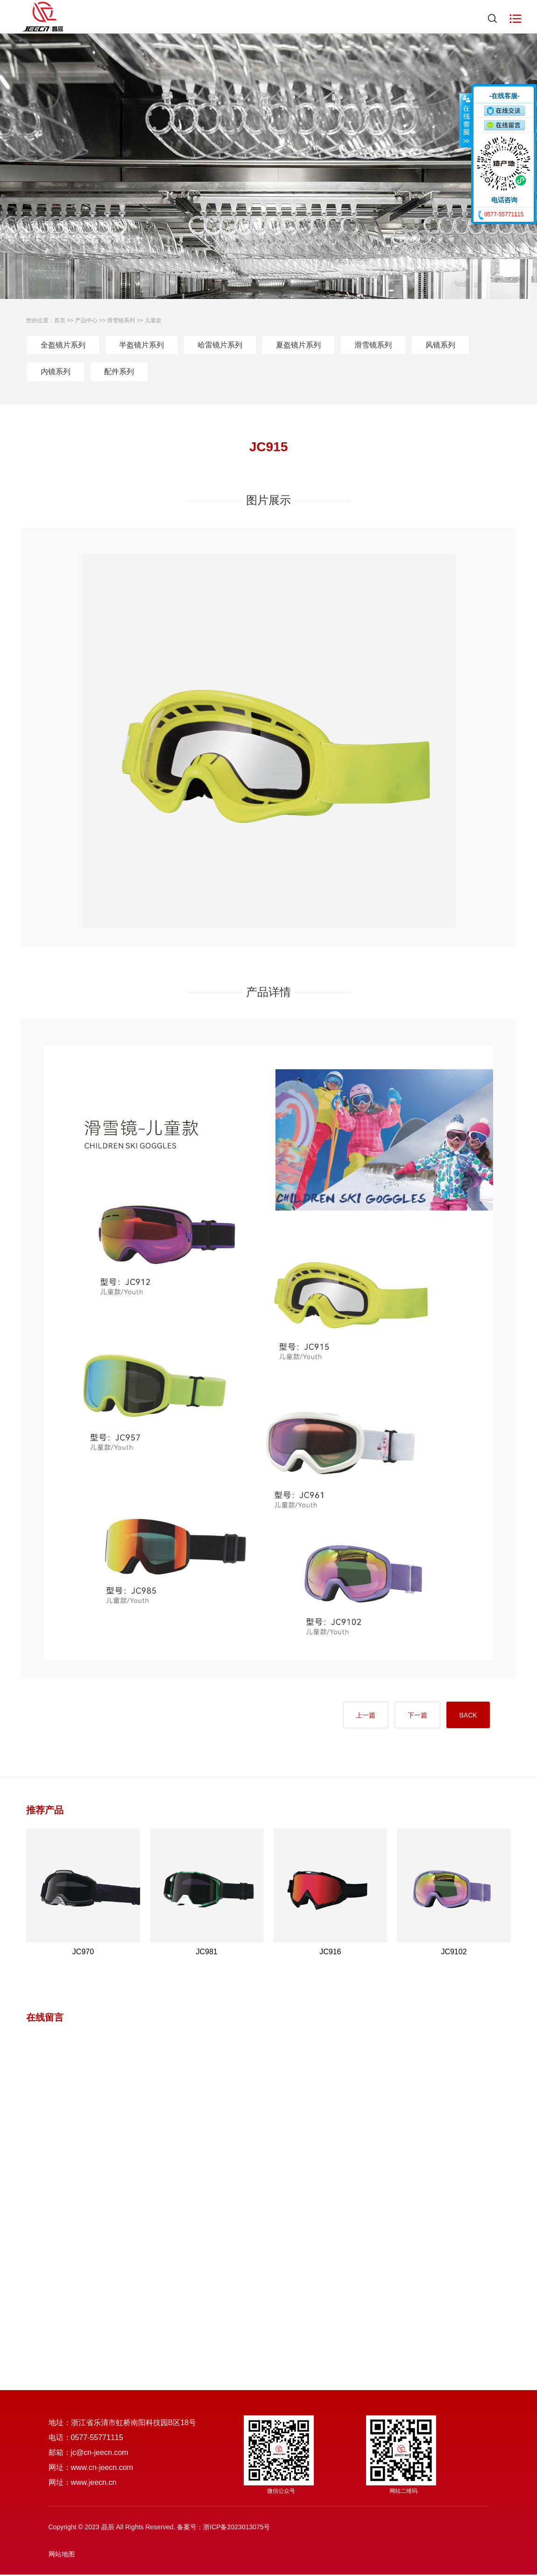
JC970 (83, 1953)
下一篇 (413, 1715)
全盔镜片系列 (63, 345)
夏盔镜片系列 (298, 345)
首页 (59, 320)
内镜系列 (56, 372)
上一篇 (357, 1715)
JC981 (207, 1953)
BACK (466, 1715)
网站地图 (62, 2555)
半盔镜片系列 (141, 345)
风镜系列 (440, 345)
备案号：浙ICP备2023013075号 (223, 2528)
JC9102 (453, 1953)
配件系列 (119, 372)
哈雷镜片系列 (220, 345)
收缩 (465, 120)
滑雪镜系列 (121, 320)
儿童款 (153, 320)
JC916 (330, 1953)
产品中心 (86, 320)
